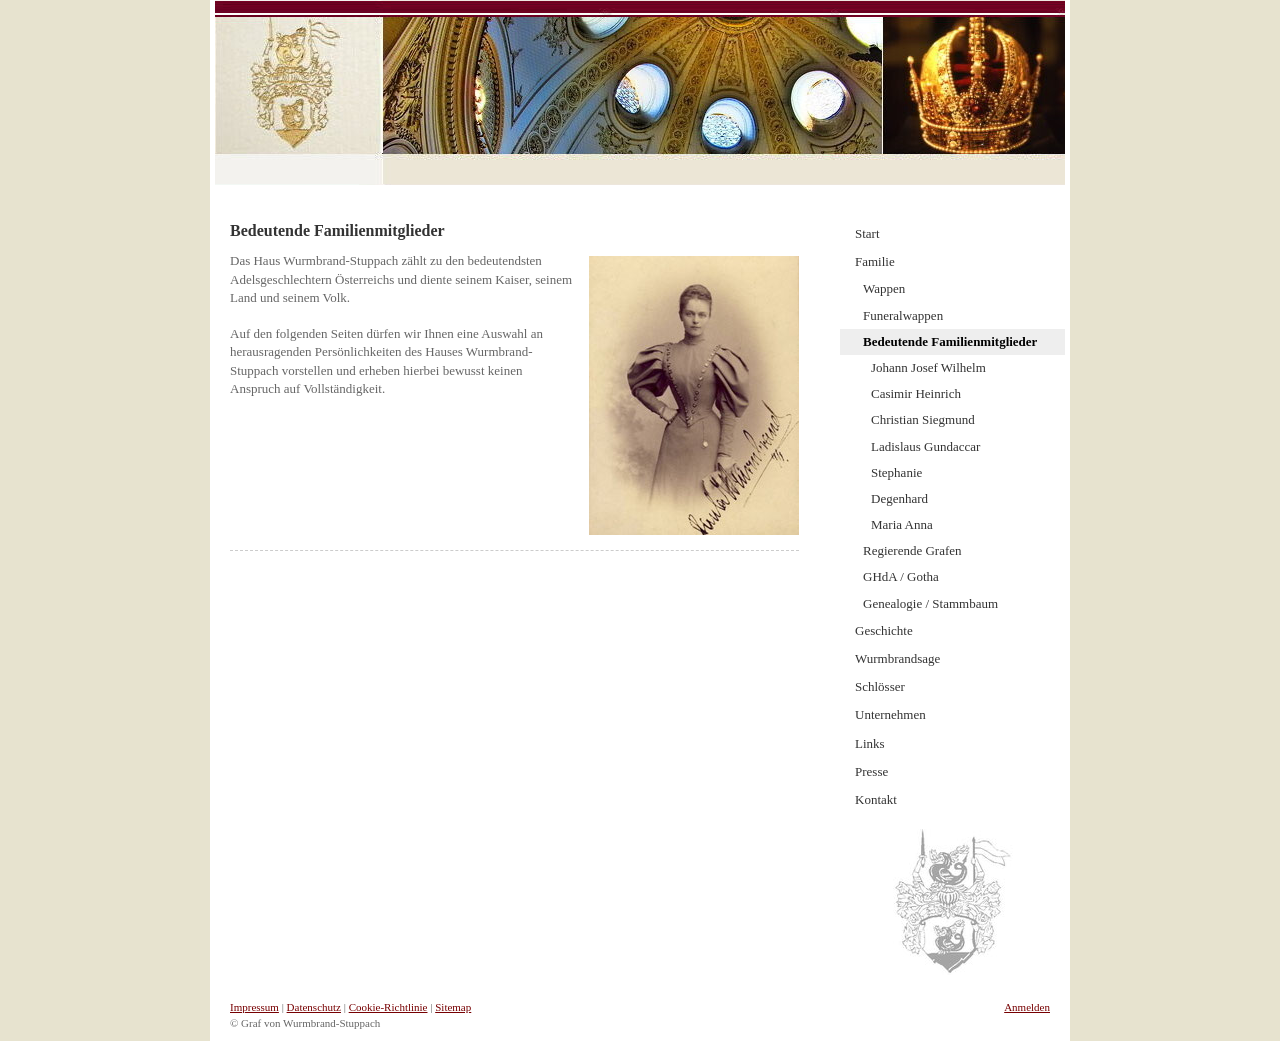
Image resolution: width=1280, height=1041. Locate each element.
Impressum (254, 1007)
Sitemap (453, 1007)
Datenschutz (314, 1007)
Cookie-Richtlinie (388, 1007)
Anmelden (1027, 1007)
